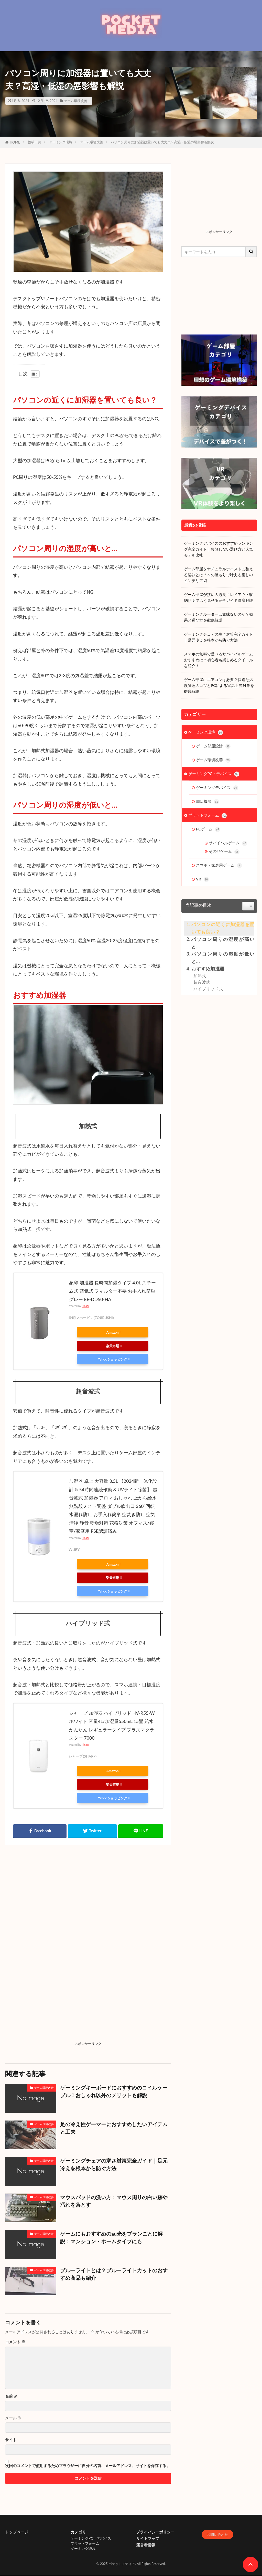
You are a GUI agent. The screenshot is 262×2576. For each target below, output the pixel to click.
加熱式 (199, 975)
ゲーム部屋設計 (213, 746)
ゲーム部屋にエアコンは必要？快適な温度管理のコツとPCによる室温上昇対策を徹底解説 (219, 685)
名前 (11, 2396)
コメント (15, 2342)
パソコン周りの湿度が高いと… (222, 943)
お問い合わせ (217, 2534)
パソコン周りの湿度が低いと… (222, 958)
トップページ (16, 2532)
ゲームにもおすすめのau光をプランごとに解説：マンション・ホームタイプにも (111, 2238)
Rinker (85, 1305)
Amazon (112, 1332)
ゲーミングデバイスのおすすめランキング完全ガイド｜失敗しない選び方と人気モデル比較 (218, 549)
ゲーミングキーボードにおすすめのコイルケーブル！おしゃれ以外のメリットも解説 (114, 2091)
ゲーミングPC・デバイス (213, 774)
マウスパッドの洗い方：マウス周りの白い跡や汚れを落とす (114, 2201)
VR (202, 879)
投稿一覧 (34, 142)
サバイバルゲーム (228, 843)
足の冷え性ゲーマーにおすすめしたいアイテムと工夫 (114, 2128)
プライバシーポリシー (155, 2532)
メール (13, 2418)
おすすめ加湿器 (208, 969)
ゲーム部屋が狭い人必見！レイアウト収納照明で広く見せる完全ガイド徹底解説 (218, 597)
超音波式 (201, 982)
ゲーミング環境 (60, 142)
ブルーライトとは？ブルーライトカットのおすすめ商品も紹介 (114, 2274)
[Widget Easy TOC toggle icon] (248, 906)
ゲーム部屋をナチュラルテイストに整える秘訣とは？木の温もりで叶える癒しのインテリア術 (218, 574)
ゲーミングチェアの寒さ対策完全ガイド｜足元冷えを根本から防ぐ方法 (114, 2165)
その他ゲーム (224, 852)
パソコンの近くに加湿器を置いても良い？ (222, 928)
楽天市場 (112, 1346)
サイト (11, 2440)
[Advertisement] (88, 1910)
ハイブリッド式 (208, 989)
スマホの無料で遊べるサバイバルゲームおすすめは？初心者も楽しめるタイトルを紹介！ (218, 660)
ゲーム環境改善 (75, 101)
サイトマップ (147, 2538)
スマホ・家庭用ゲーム (219, 865)
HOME (15, 142)
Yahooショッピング (112, 1359)
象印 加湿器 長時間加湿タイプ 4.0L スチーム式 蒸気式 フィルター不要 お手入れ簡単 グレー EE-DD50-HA (112, 1291)
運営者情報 (145, 2545)
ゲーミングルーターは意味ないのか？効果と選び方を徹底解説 (218, 617)
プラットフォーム (207, 815)
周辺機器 (207, 802)
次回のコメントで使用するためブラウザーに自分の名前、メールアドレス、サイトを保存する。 (87, 2466)
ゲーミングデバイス (217, 788)
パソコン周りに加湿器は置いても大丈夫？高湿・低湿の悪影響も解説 (162, 142)
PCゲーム (208, 829)
